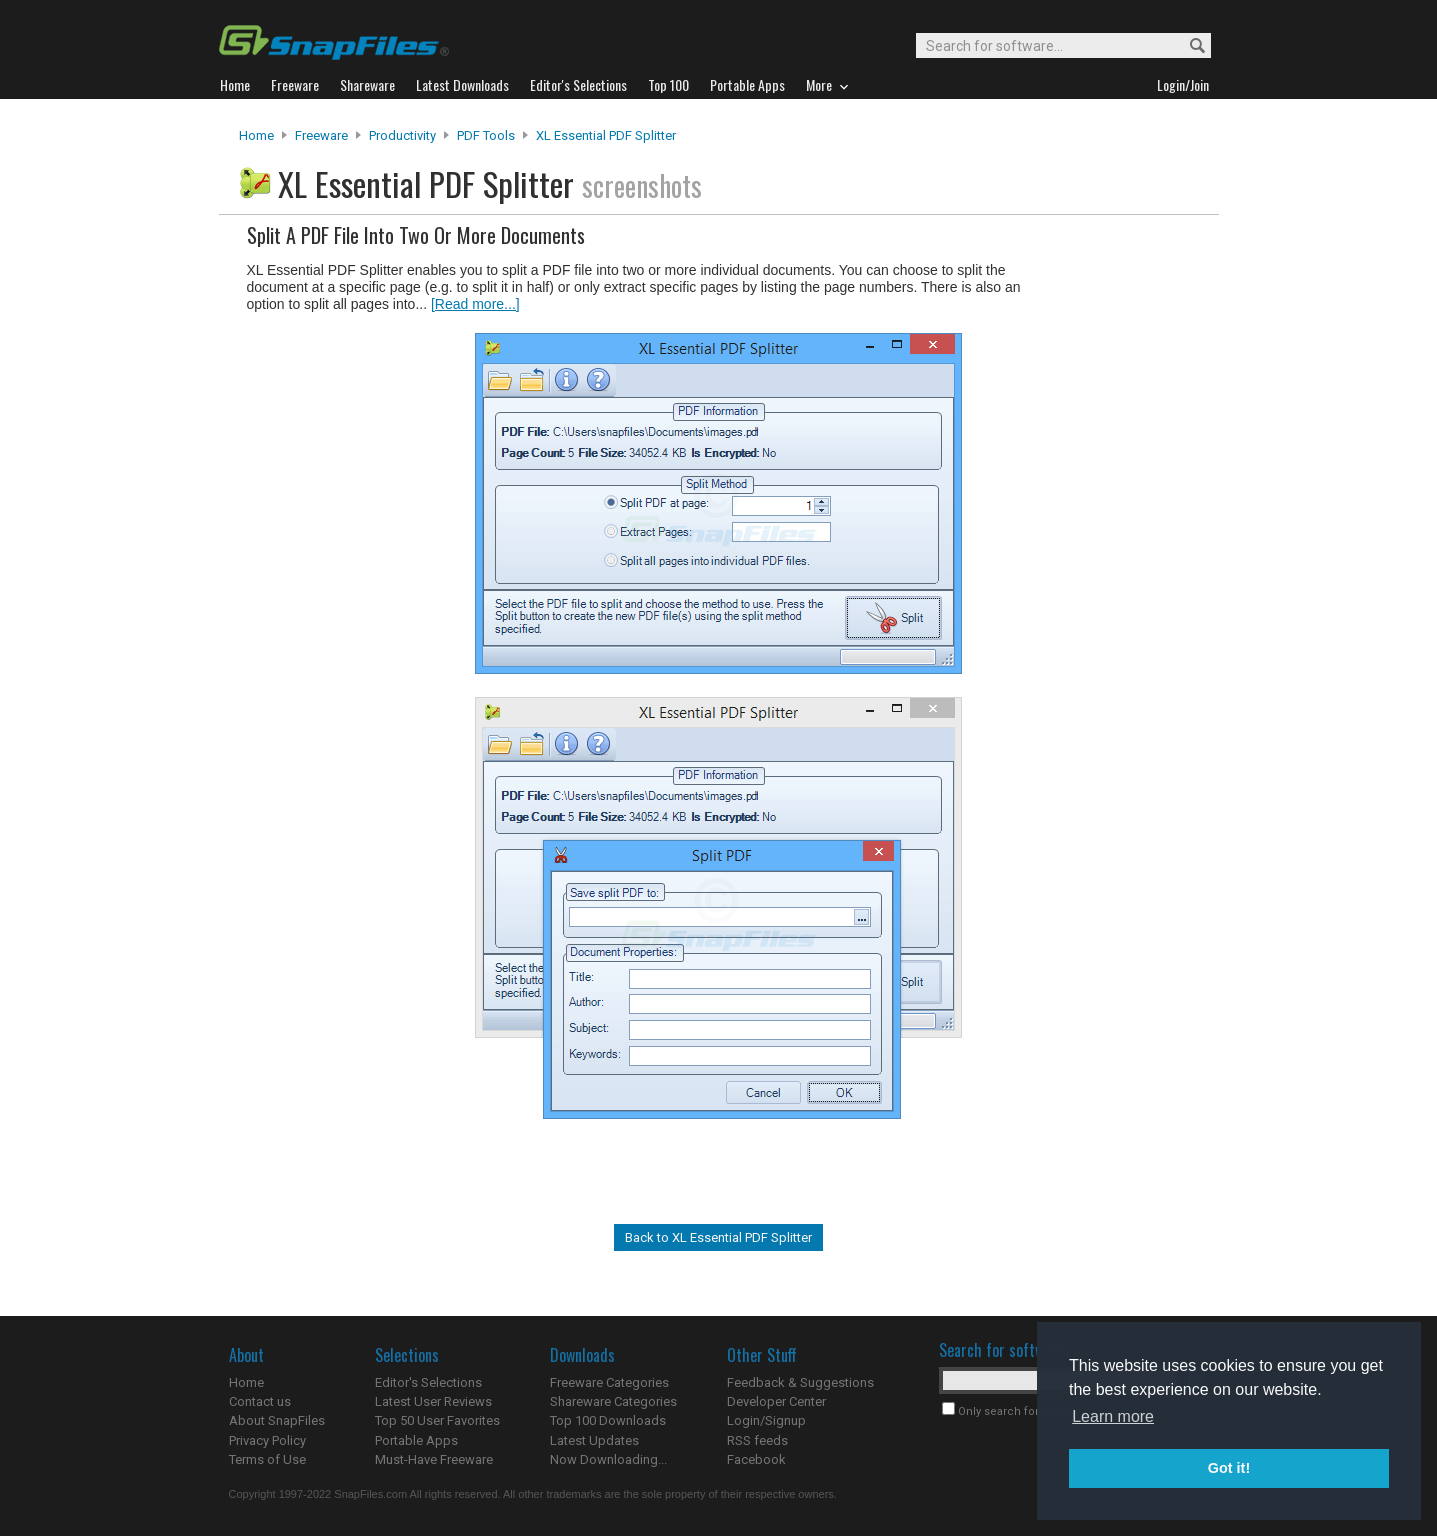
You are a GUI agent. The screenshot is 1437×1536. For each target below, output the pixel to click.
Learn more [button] (1113, 1416)
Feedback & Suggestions (800, 1382)
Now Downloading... (608, 1459)
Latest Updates (594, 1440)
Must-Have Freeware (434, 1459)
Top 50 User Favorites (437, 1420)
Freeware (321, 135)
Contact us (260, 1401)
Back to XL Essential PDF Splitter (718, 1237)
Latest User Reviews (433, 1401)
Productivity (402, 135)
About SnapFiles (277, 1420)
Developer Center (776, 1401)
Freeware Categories (609, 1382)
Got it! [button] (1229, 1468)
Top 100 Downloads (608, 1420)
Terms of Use (267, 1459)
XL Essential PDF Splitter (606, 135)
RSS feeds (757, 1440)
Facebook (756, 1459)
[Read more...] (475, 304)
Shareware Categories (613, 1401)
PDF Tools (486, 135)
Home (256, 135)
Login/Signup (766, 1420)
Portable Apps (416, 1440)
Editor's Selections (428, 1382)
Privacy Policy (267, 1440)
